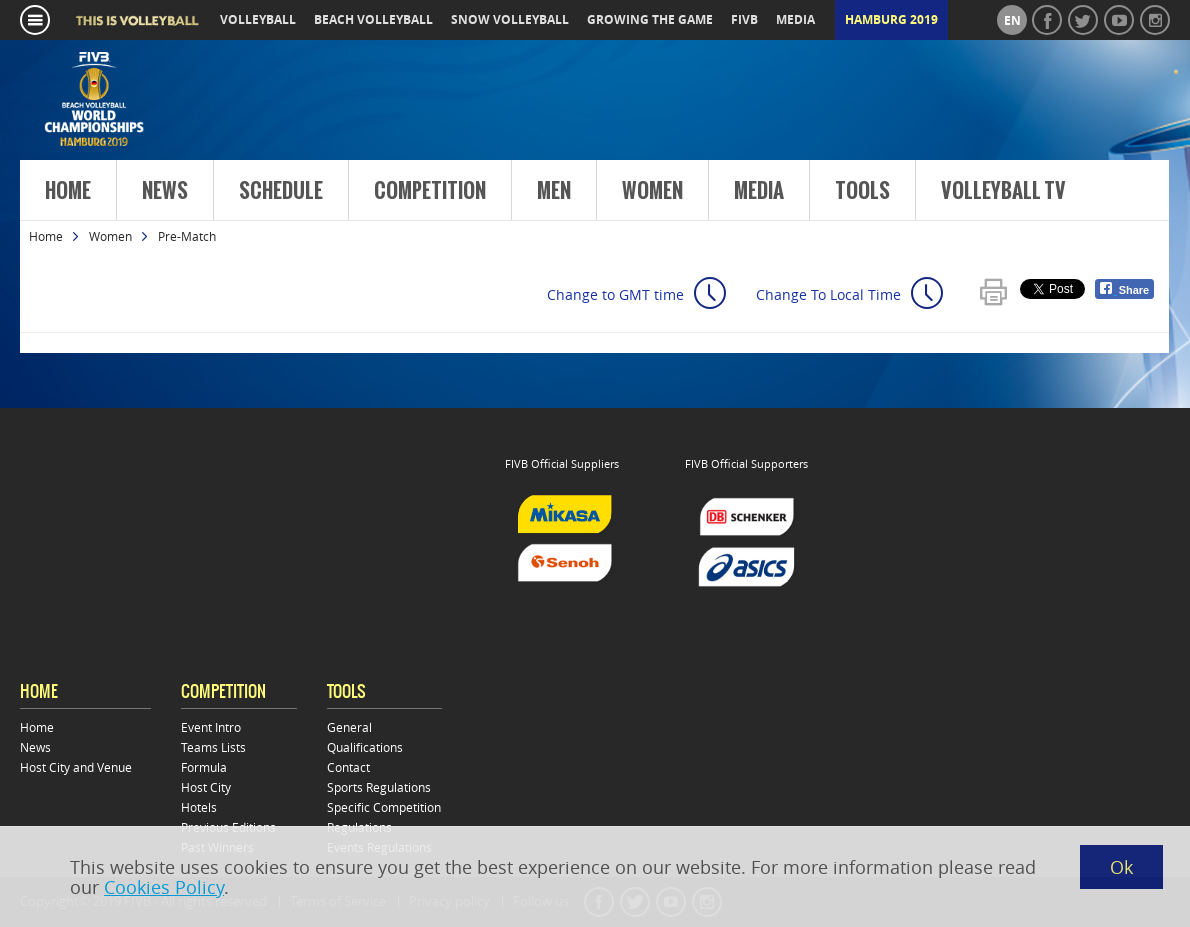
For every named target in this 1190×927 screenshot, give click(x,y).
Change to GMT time (615, 294)
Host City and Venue (76, 767)
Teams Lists (213, 747)
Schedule (281, 191)
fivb (744, 19)
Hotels (199, 807)
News (165, 191)
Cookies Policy (164, 887)
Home (68, 191)
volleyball (258, 19)
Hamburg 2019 (891, 19)
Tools (862, 191)
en (1012, 20)
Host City (206, 787)
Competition (430, 191)
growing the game (650, 19)
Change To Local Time (828, 294)
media (795, 19)
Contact (348, 767)
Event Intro (211, 727)
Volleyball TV (1003, 191)
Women (652, 191)
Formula (204, 767)
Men (554, 191)
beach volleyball (373, 19)
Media (759, 191)
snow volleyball (510, 19)
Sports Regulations (379, 787)
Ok (1121, 867)
